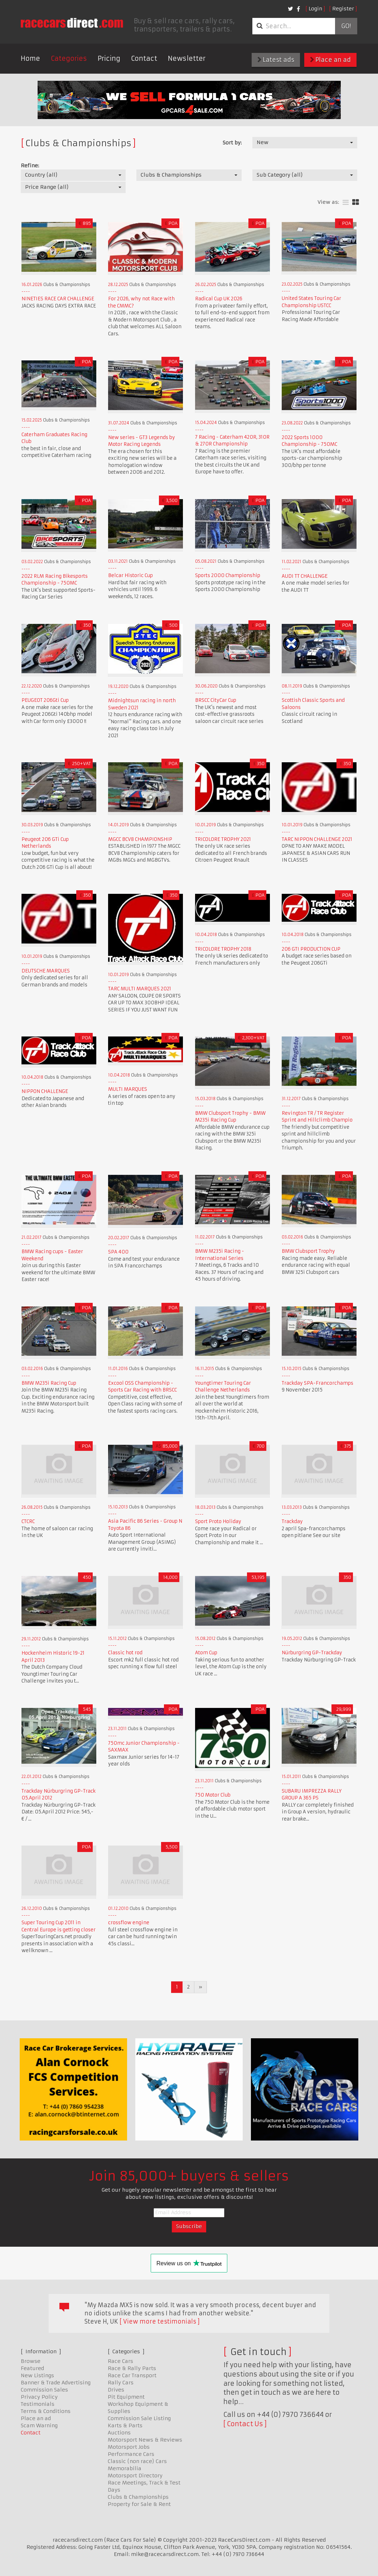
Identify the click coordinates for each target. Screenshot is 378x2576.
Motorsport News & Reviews (145, 2440)
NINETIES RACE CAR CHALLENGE (57, 299)
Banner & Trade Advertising (56, 2382)
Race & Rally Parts (132, 2368)
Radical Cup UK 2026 (218, 299)
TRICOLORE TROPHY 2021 (223, 839)
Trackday (292, 1521)
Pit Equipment (126, 2397)
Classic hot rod (125, 1653)
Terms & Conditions (46, 2411)
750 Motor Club (213, 1795)
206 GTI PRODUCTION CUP (311, 949)
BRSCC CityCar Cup (215, 700)
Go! (346, 26)
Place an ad (330, 59)
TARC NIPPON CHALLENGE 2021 (317, 839)
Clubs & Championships (138, 2497)
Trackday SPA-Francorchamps (317, 1383)
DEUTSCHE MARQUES (45, 971)
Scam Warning (39, 2425)
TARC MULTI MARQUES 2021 (139, 989)
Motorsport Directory (135, 2475)
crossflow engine (128, 1923)
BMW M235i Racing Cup (48, 1383)
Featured (32, 2368)
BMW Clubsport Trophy (308, 1251)
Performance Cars (131, 2454)
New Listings (37, 2375)
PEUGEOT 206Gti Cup (45, 700)
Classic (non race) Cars (137, 2461)
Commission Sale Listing (139, 2418)
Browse (30, 2361)
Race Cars (120, 2361)
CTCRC (28, 1521)
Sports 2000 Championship (227, 575)
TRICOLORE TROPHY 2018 (223, 949)
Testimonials (37, 2404)
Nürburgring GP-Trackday (312, 1653)
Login (315, 8)
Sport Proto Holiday (218, 1521)
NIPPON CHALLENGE (44, 1091)
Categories (69, 58)
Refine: (30, 165)
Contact (144, 58)
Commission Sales (44, 2390)
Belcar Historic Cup (130, 575)
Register (343, 8)
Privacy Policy (39, 2397)
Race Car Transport (132, 2375)
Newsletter (186, 58)
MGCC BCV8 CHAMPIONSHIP (140, 839)
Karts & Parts (125, 2425)
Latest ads (275, 59)
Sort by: (232, 142)
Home (30, 58)
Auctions (119, 2432)
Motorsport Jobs (129, 2447)
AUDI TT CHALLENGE (305, 576)
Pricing (109, 58)
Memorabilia (124, 2468)
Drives (116, 2390)
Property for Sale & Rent (139, 2504)
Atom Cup (206, 1653)
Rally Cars (121, 2382)
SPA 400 (118, 1252)
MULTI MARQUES (127, 1089)
